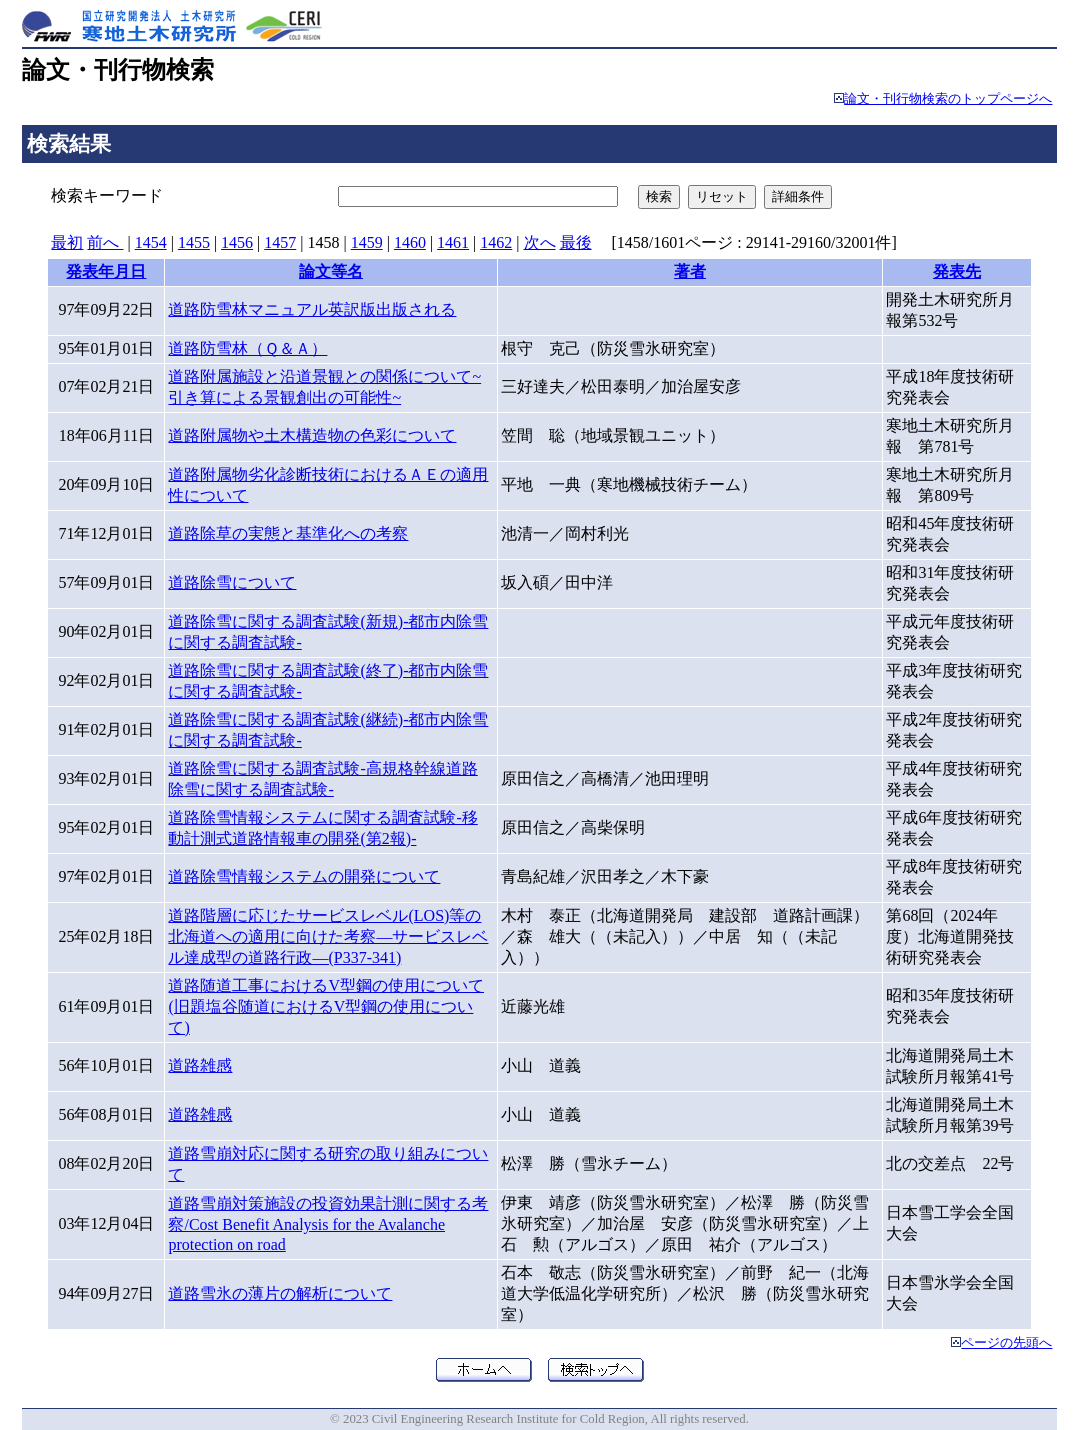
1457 (280, 242)
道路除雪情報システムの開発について (304, 876)
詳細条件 (798, 196)
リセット (722, 196)
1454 (151, 242)
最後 (576, 242)
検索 (659, 196)
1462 (496, 242)
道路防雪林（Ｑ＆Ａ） (247, 348)
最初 (67, 242)
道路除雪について (232, 582)
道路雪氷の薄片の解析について (280, 1293)
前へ (105, 242)
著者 (690, 271)
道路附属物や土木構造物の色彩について (312, 435)
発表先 (957, 271)
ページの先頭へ (1006, 1343)
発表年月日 (106, 271)
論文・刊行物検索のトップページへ (948, 99)
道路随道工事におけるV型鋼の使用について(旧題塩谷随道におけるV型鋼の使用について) (326, 1006)
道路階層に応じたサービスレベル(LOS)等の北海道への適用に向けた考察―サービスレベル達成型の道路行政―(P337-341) (328, 936)
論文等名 (331, 271)
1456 (237, 242)
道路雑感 (200, 1065)
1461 (453, 242)
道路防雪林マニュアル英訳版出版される (312, 309)
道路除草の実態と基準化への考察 (288, 533)
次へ (540, 242)
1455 (194, 242)
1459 (367, 242)
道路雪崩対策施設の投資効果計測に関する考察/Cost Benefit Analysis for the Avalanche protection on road (328, 1224)
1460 (410, 242)
